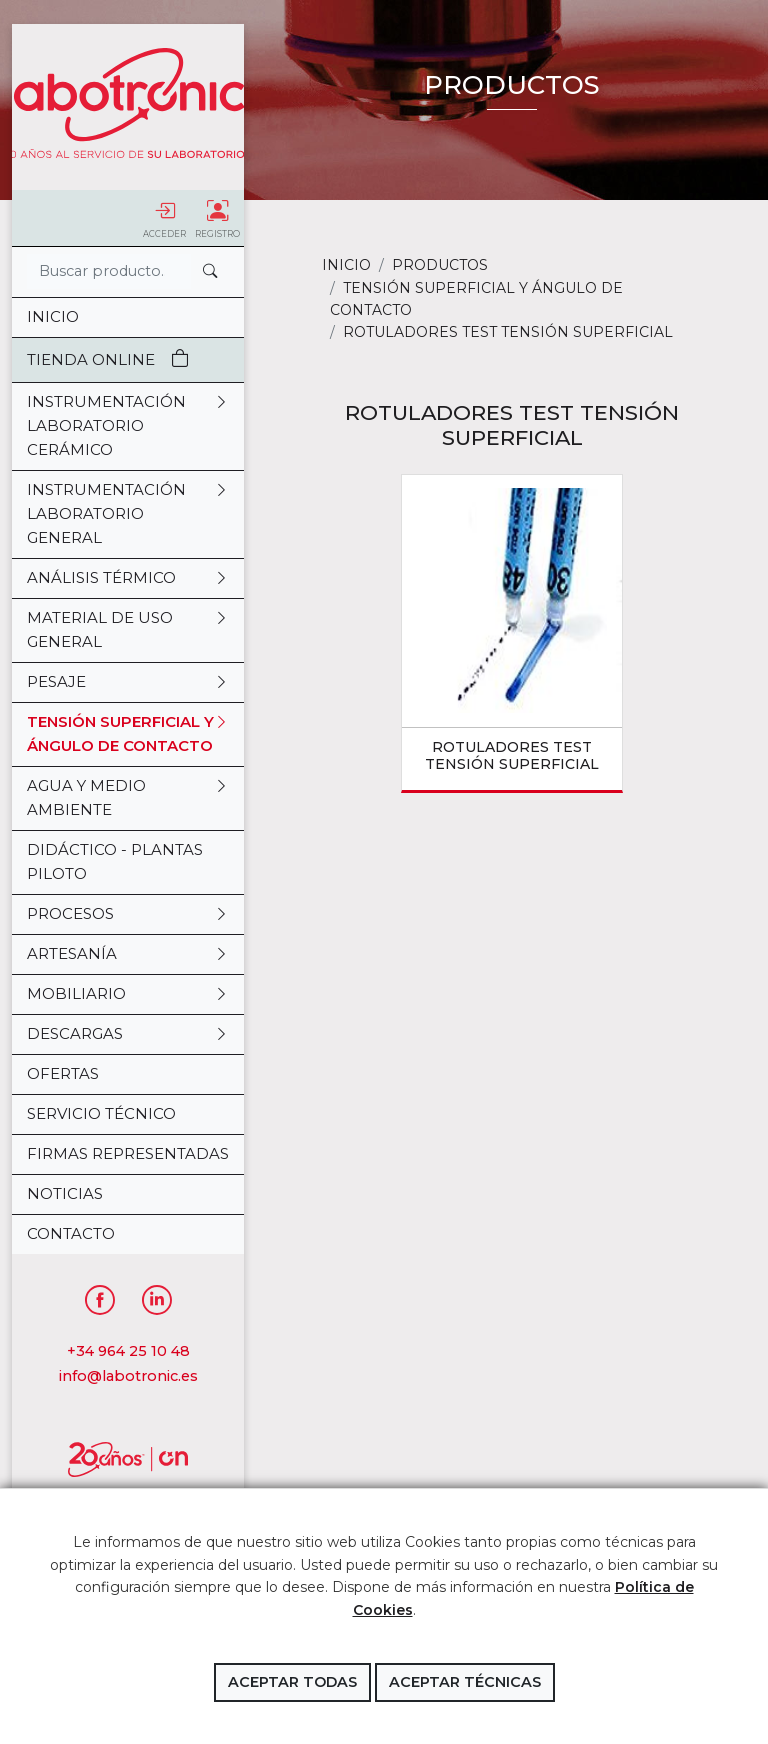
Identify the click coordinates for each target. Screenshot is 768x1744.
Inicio (53, 316)
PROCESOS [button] (128, 914)
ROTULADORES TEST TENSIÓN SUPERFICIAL (512, 755)
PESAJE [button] (128, 682)
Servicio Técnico (101, 1113)
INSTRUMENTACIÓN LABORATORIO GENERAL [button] (128, 514)
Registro (217, 218)
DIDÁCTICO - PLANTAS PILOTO (115, 861)
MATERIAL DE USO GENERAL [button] (128, 630)
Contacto (71, 1233)
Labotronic (128, 103)
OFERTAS (63, 1073)
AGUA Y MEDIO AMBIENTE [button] (128, 798)
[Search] (109, 271)
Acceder (164, 218)
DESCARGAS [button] (128, 1034)
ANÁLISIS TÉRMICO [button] (128, 578)
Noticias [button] (65, 1193)
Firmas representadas (128, 1153)
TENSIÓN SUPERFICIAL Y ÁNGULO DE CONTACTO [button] (128, 734)
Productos (440, 265)
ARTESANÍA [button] (128, 954)
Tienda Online (108, 359)
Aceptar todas (292, 1682)
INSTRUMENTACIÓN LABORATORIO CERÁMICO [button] (128, 426)
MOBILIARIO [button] (128, 994)
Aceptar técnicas (465, 1682)
